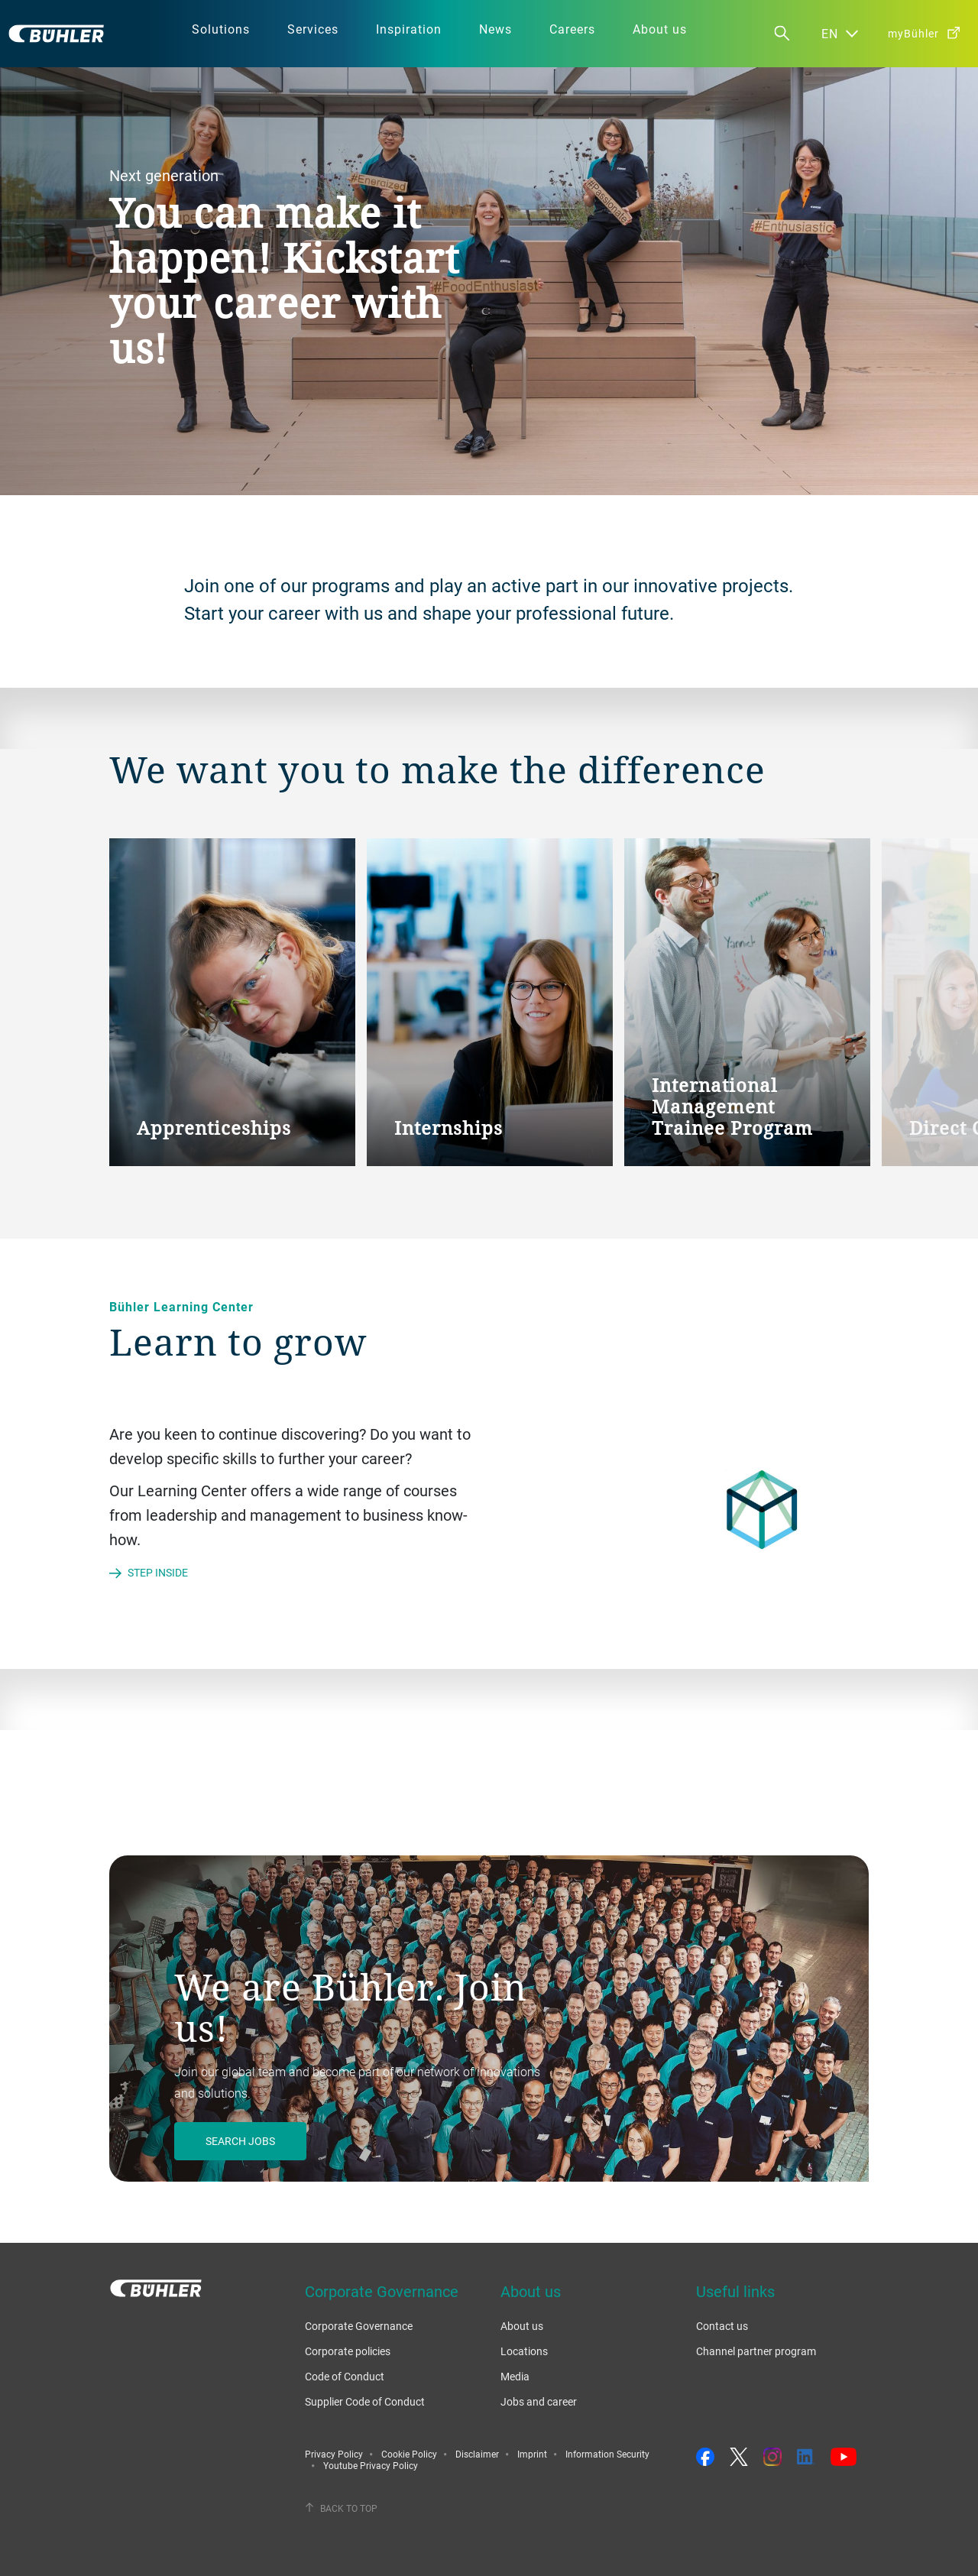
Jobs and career (538, 2401)
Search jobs (240, 2141)
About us (521, 2325)
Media (514, 2376)
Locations (524, 2351)
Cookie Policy (409, 2454)
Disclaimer (477, 2454)
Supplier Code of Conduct (365, 2401)
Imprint (532, 2454)
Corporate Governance (359, 2325)
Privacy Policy (334, 2454)
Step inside (158, 1572)
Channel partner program (756, 2351)
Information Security (607, 2454)
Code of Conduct (344, 2376)
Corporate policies (347, 2351)
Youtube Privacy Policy (370, 2465)
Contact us (722, 2325)
